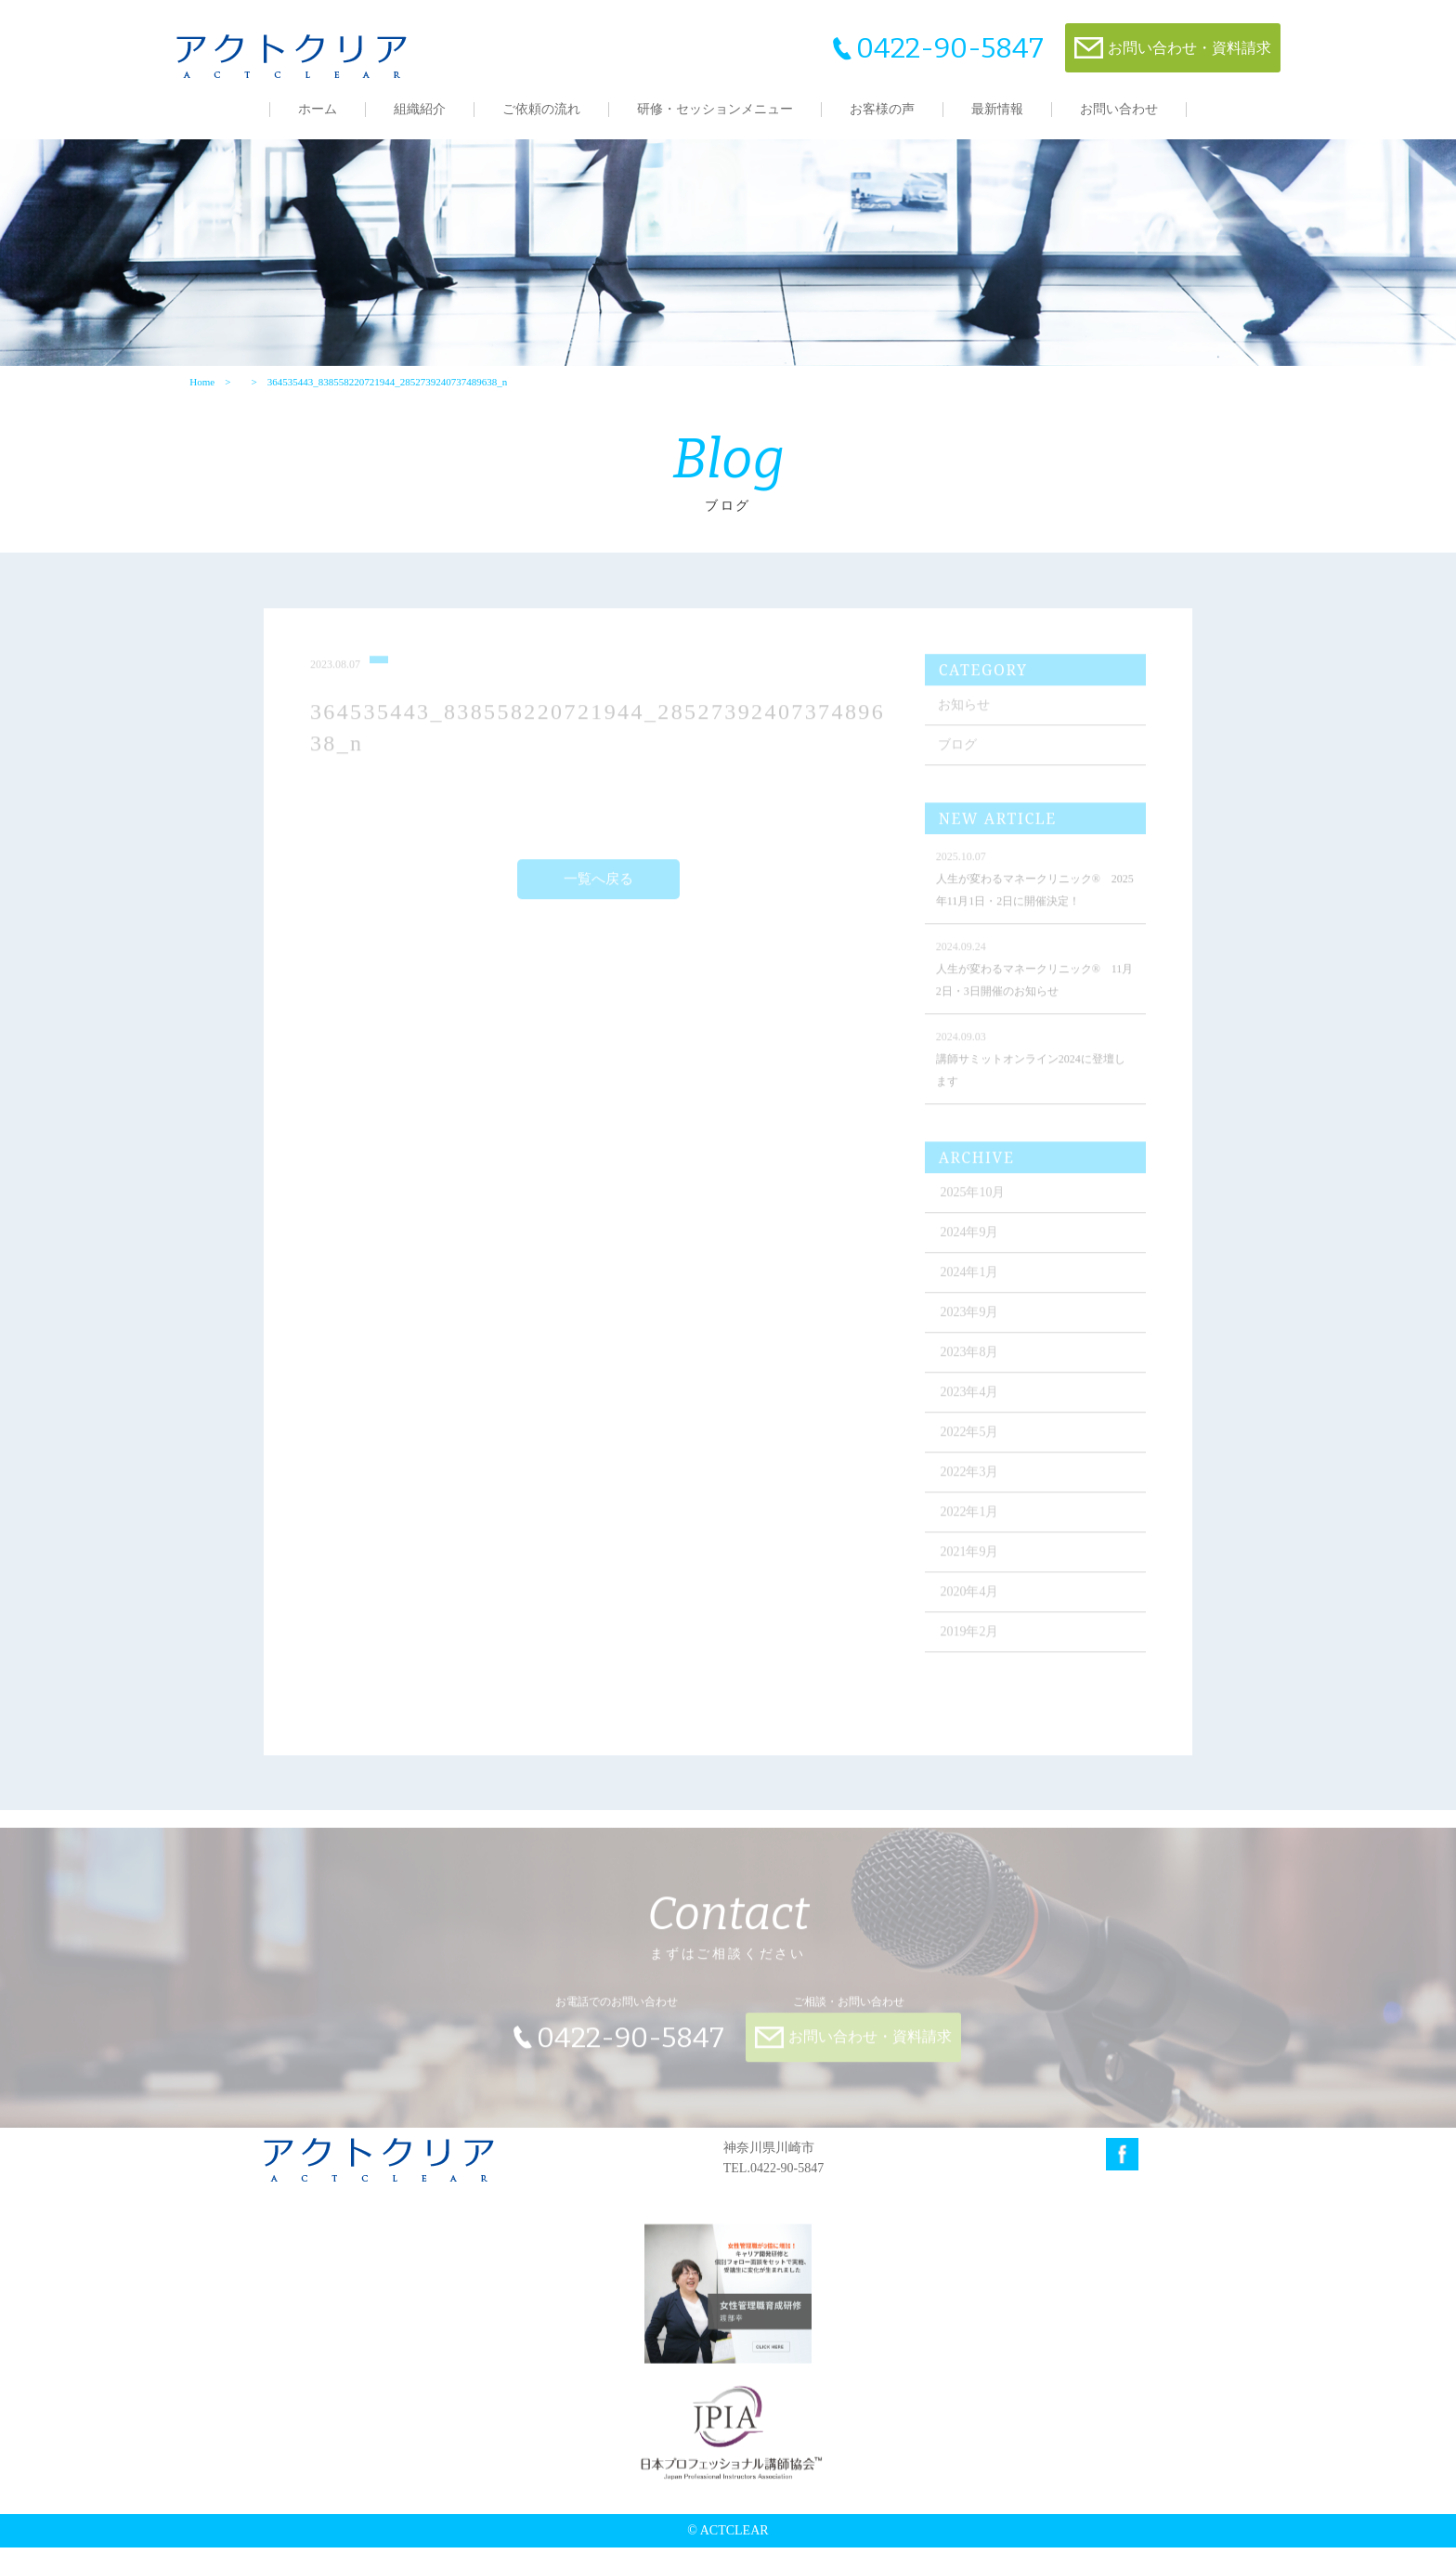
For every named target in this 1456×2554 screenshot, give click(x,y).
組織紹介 (420, 109)
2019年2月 (971, 1646)
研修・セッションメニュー (715, 109)
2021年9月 (971, 1566)
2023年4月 (971, 1407)
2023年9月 (971, 1327)
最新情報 (997, 109)
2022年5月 (971, 1446)
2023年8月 (971, 1367)
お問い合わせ (1119, 109)
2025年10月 (975, 1207)
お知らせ (966, 719)
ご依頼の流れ (541, 109)
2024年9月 (971, 1247)
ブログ (959, 759)
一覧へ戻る (599, 894)
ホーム (317, 109)
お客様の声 (882, 109)
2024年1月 (971, 1287)
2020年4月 (971, 1606)
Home (201, 387)
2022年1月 (971, 1526)
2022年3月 (971, 1486)
